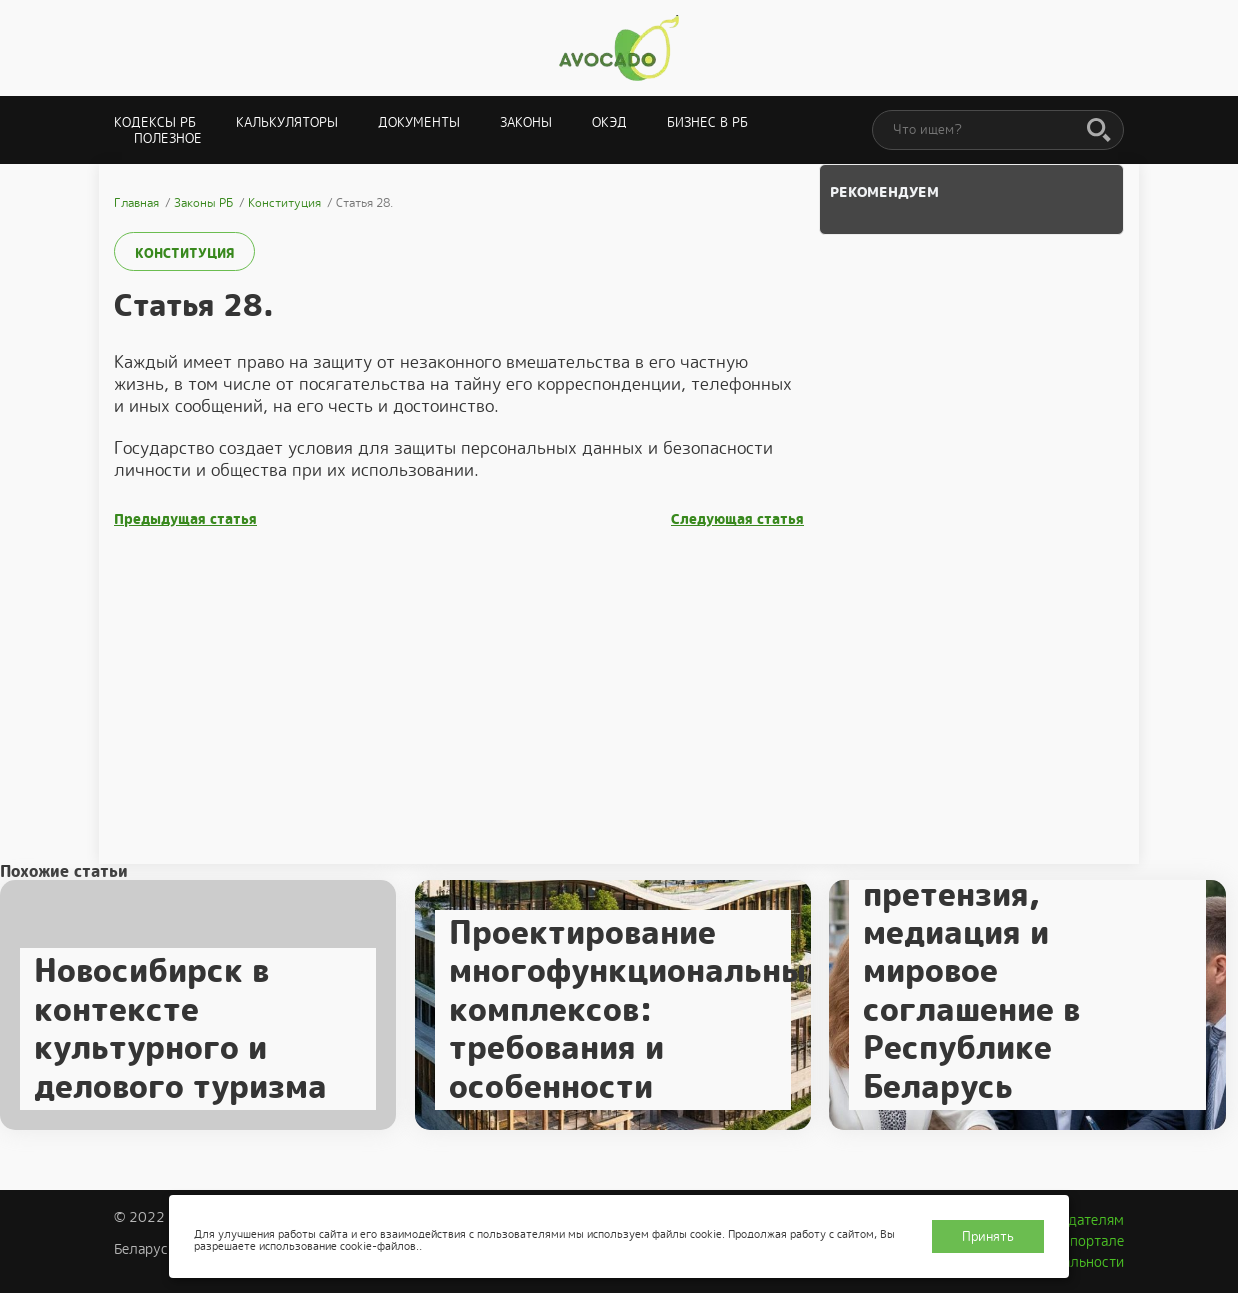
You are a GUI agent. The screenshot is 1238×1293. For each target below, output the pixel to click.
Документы (419, 122)
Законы (526, 122)
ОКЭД (609, 122)
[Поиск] (1099, 131)
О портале (1090, 1241)
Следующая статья (737, 519)
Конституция (184, 253)
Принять (988, 1236)
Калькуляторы (287, 122)
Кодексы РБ (155, 122)
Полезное (168, 138)
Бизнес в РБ (707, 122)
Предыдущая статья (185, 519)
